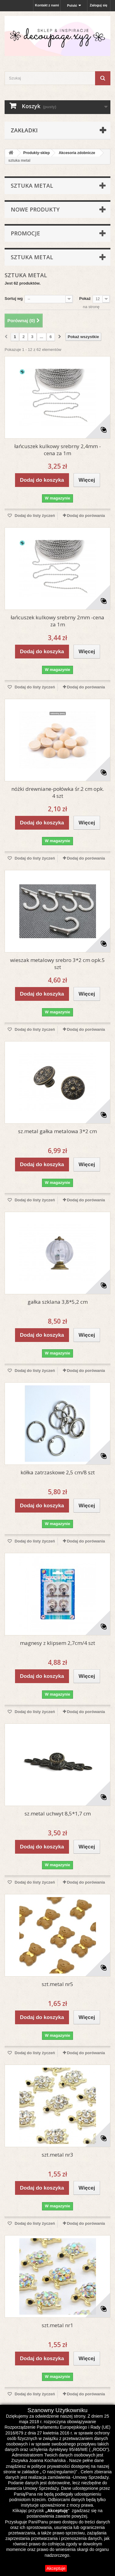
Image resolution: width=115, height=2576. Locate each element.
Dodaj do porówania (86, 515)
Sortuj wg (14, 298)
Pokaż (85, 298)
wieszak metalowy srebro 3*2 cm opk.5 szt (57, 963)
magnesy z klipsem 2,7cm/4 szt (57, 1642)
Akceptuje (56, 2568)
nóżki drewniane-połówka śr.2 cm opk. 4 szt (57, 792)
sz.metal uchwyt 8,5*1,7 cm (58, 1813)
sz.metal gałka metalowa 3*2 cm (57, 1131)
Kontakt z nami (47, 5)
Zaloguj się (98, 5)
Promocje (25, 233)
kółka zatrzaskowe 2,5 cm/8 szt (58, 1472)
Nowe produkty (35, 209)
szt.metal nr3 (57, 2154)
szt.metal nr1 (57, 2325)
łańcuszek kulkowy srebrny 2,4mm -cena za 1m (57, 450)
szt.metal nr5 (57, 1984)
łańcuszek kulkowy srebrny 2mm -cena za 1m (57, 621)
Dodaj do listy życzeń (34, 515)
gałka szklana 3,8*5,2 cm (58, 1301)
